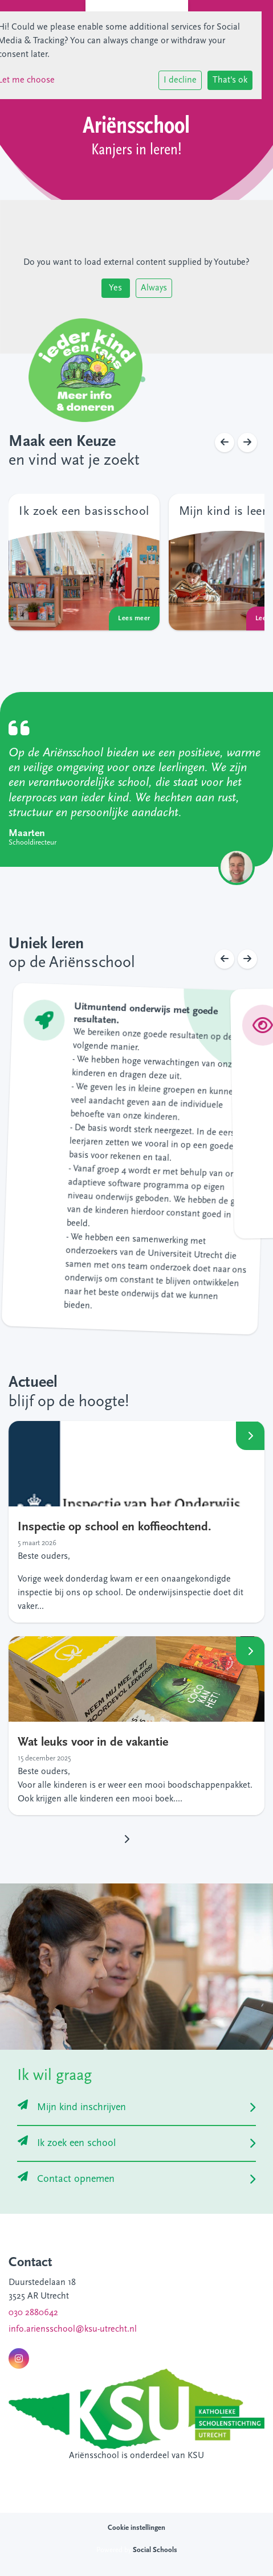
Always (154, 288)
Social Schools (155, 2550)
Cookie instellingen (136, 2528)
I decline (180, 80)
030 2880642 (33, 2312)
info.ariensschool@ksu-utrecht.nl (73, 2329)
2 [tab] (145, 382)
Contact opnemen (66, 2179)
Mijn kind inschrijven (72, 2107)
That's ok (230, 80)
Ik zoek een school (67, 2143)
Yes (115, 288)
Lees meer (250, 1435)
